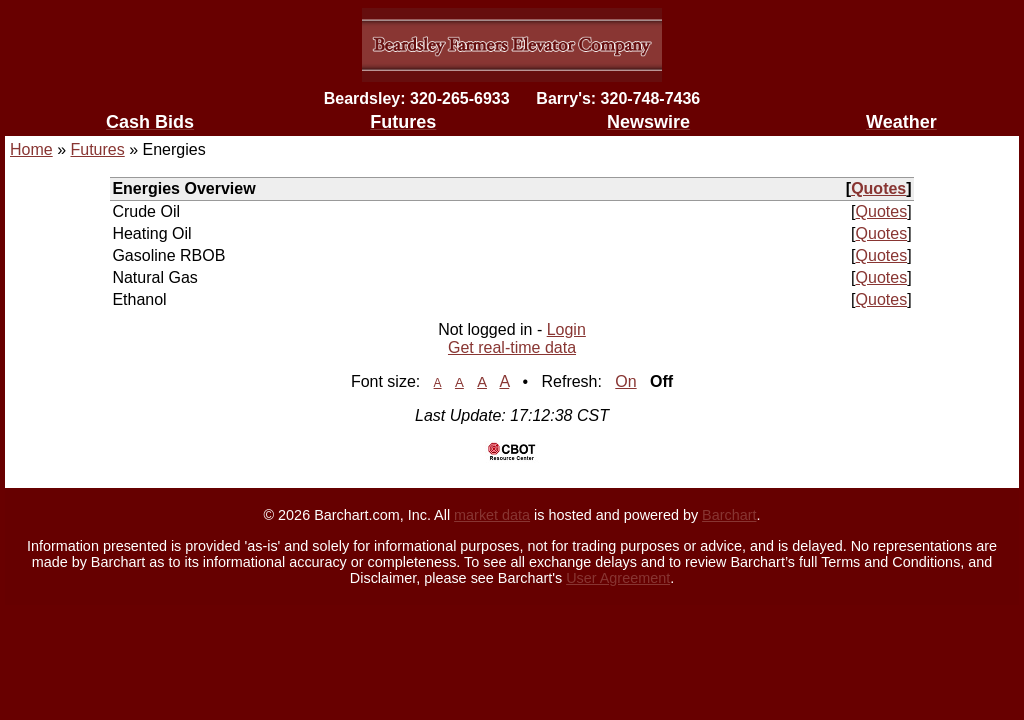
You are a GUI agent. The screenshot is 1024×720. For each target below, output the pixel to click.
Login (566, 329)
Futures (97, 149)
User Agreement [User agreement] (618, 578)
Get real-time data (512, 347)
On (625, 381)
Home (31, 149)
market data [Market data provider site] (492, 515)
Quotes (878, 188)
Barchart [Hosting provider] (729, 515)
